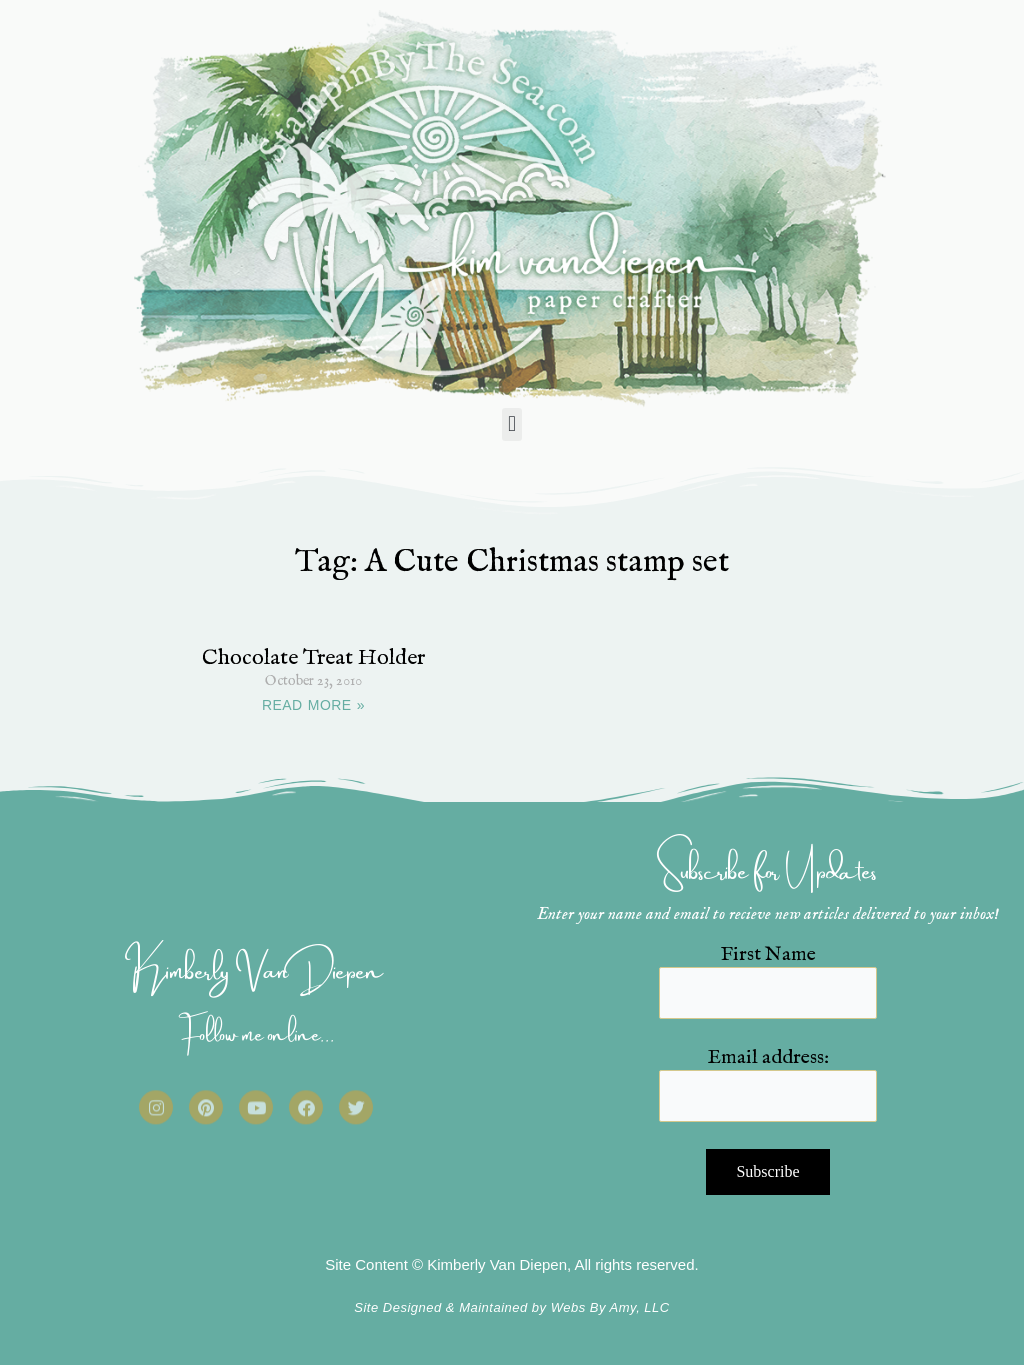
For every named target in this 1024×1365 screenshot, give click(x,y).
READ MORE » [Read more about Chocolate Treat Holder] (313, 705)
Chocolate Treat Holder (313, 658)
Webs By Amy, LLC (610, 1307)
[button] (511, 424)
